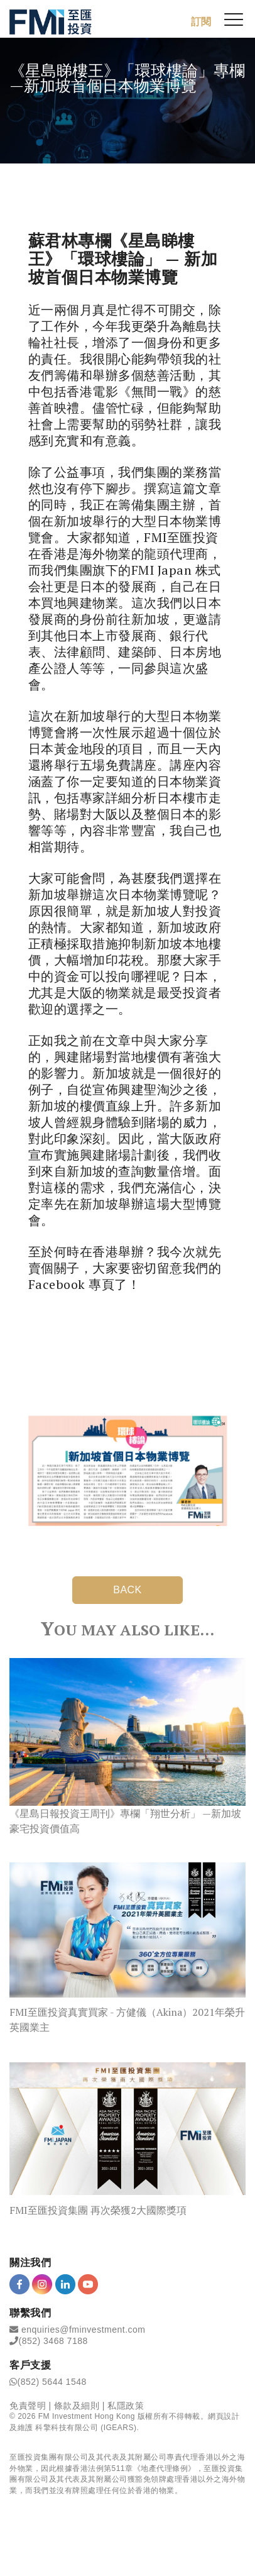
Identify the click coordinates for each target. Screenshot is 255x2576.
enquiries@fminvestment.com (83, 2329)
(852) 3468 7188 (53, 2341)
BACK (127, 1589)
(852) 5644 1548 (52, 2382)
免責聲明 (27, 2406)
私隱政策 (125, 2406)
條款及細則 (77, 2406)
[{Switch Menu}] (233, 19)
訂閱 (201, 21)
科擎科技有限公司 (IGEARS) (85, 2427)
